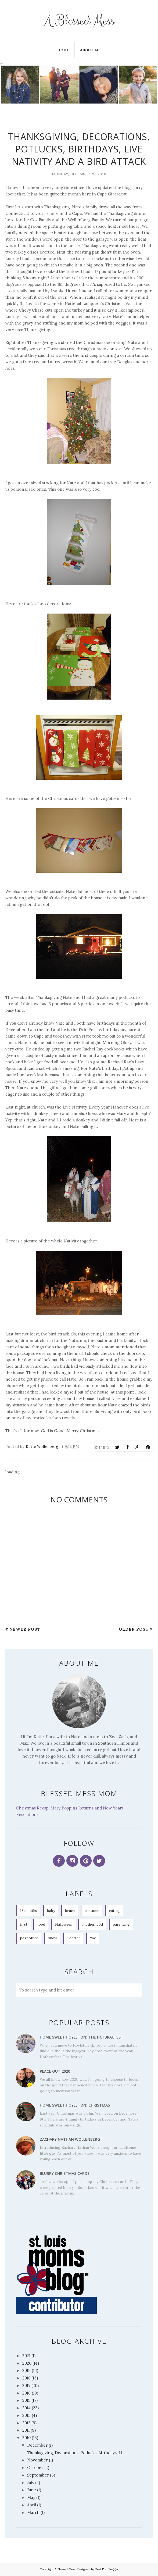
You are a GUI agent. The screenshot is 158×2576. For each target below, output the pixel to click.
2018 (26, 2378)
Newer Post (24, 1629)
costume (92, 1910)
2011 (26, 2430)
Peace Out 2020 (55, 2071)
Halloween (63, 1924)
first (23, 1924)
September (38, 2475)
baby (51, 1910)
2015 (26, 2400)
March (33, 2512)
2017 (26, 2385)
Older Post (134, 1629)
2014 (26, 2407)
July (30, 2482)
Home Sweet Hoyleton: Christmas (75, 2105)
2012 (26, 2422)
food (41, 1924)
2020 (26, 2363)
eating (114, 1910)
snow (52, 1938)
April (31, 2504)
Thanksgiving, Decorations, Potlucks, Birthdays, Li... (76, 2452)
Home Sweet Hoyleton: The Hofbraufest (81, 2037)
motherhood (92, 1924)
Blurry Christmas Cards (64, 2173)
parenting (121, 1924)
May (31, 2497)
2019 (26, 2370)
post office (29, 1938)
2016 (26, 2393)
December (37, 2445)
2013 (26, 2415)
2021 (26, 2355)
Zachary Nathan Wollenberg (70, 2139)
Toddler (73, 1938)
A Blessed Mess (79, 21)
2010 (26, 2437)
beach (70, 1910)
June (31, 2489)
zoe (93, 1938)
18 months (28, 1910)
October (35, 2467)
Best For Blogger (107, 2569)
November (37, 2460)
